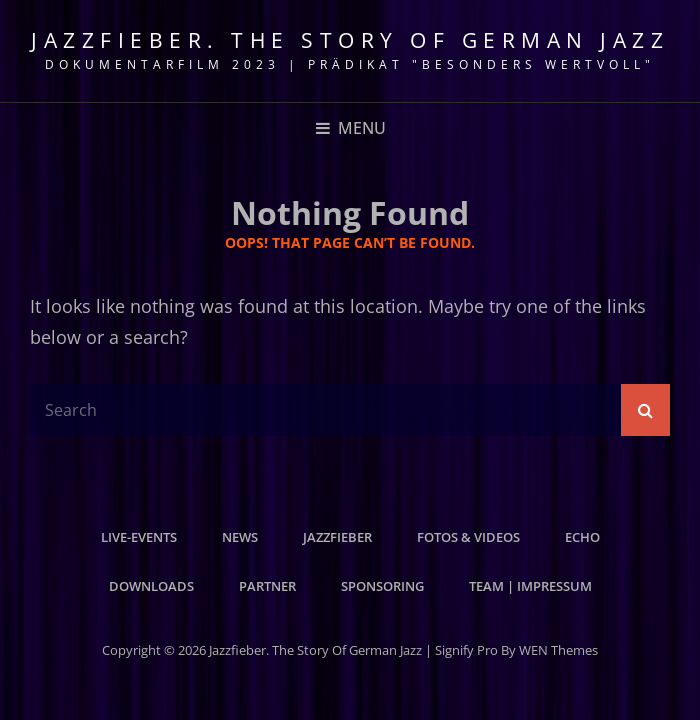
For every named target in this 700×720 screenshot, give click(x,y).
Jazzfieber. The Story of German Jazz (350, 40)
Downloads (151, 586)
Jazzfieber (337, 537)
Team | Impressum (530, 586)
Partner (267, 586)
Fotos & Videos (468, 537)
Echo (582, 537)
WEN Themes (558, 650)
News (240, 537)
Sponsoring (382, 586)
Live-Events (139, 537)
